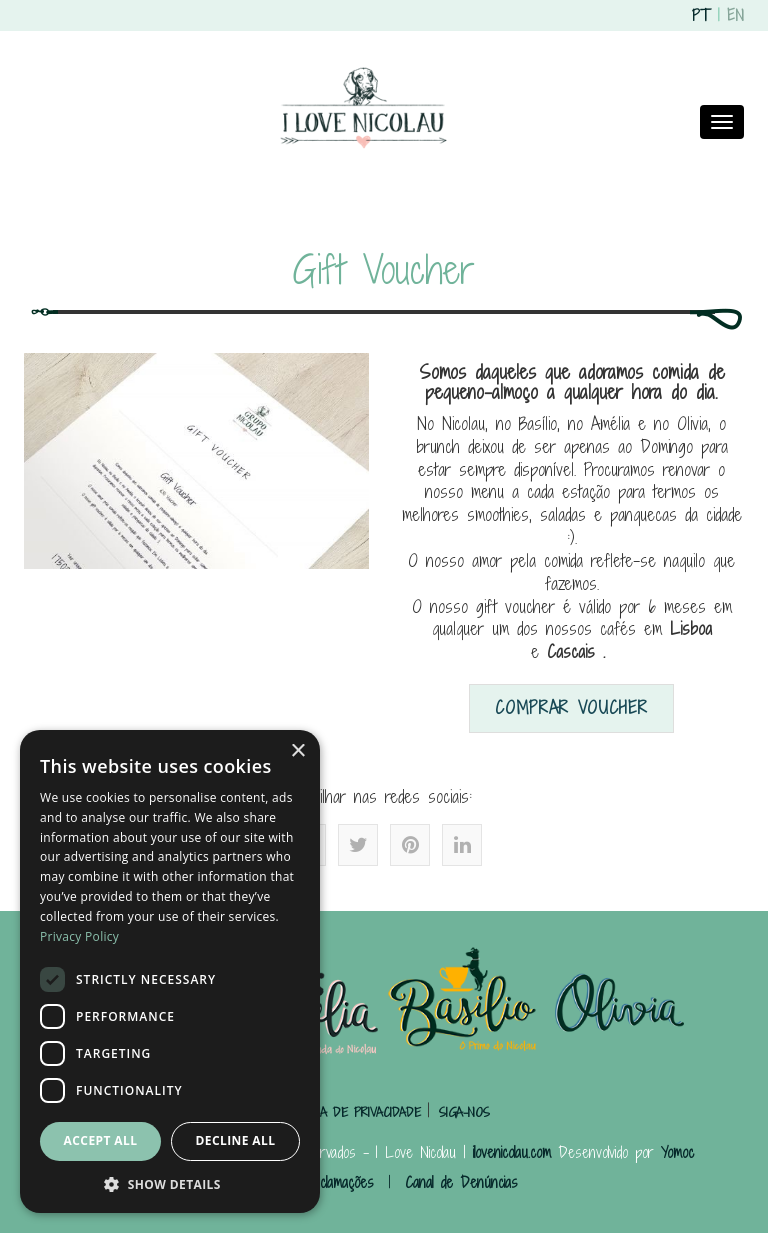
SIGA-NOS (464, 1112)
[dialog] (170, 971)
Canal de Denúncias (461, 1182)
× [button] (297, 751)
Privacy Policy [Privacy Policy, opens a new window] (79, 936)
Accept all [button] (101, 1140)
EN (735, 15)
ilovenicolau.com (512, 1152)
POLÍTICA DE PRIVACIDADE (353, 1112)
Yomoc (677, 1152)
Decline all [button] (236, 1140)
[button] (170, 1183)
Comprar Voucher (571, 707)
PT (701, 15)
